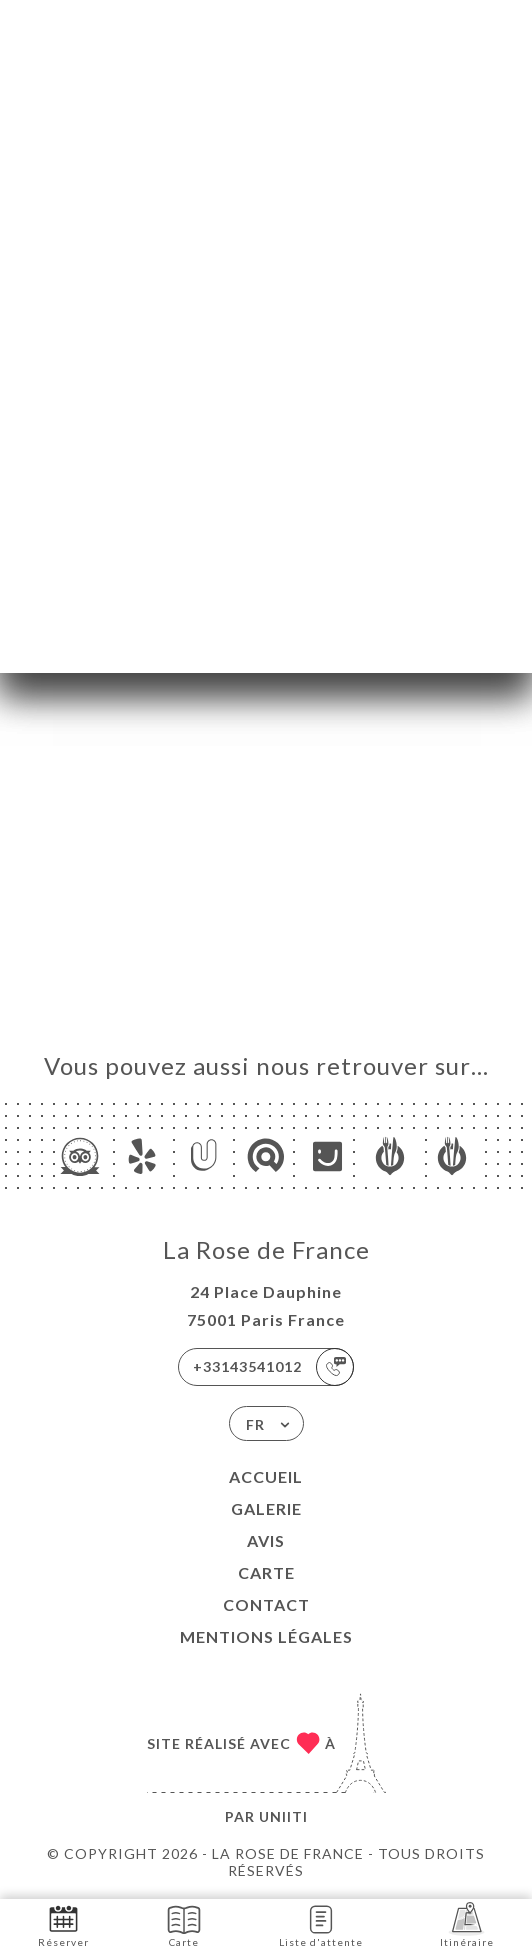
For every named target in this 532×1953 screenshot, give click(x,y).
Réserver (63, 1924)
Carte (266, 1572)
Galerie (266, 1508)
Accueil (266, 1476)
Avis (266, 1540)
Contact (266, 1604)
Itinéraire (467, 1924)
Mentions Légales (266, 1636)
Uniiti (283, 1816)
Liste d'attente (321, 1924)
